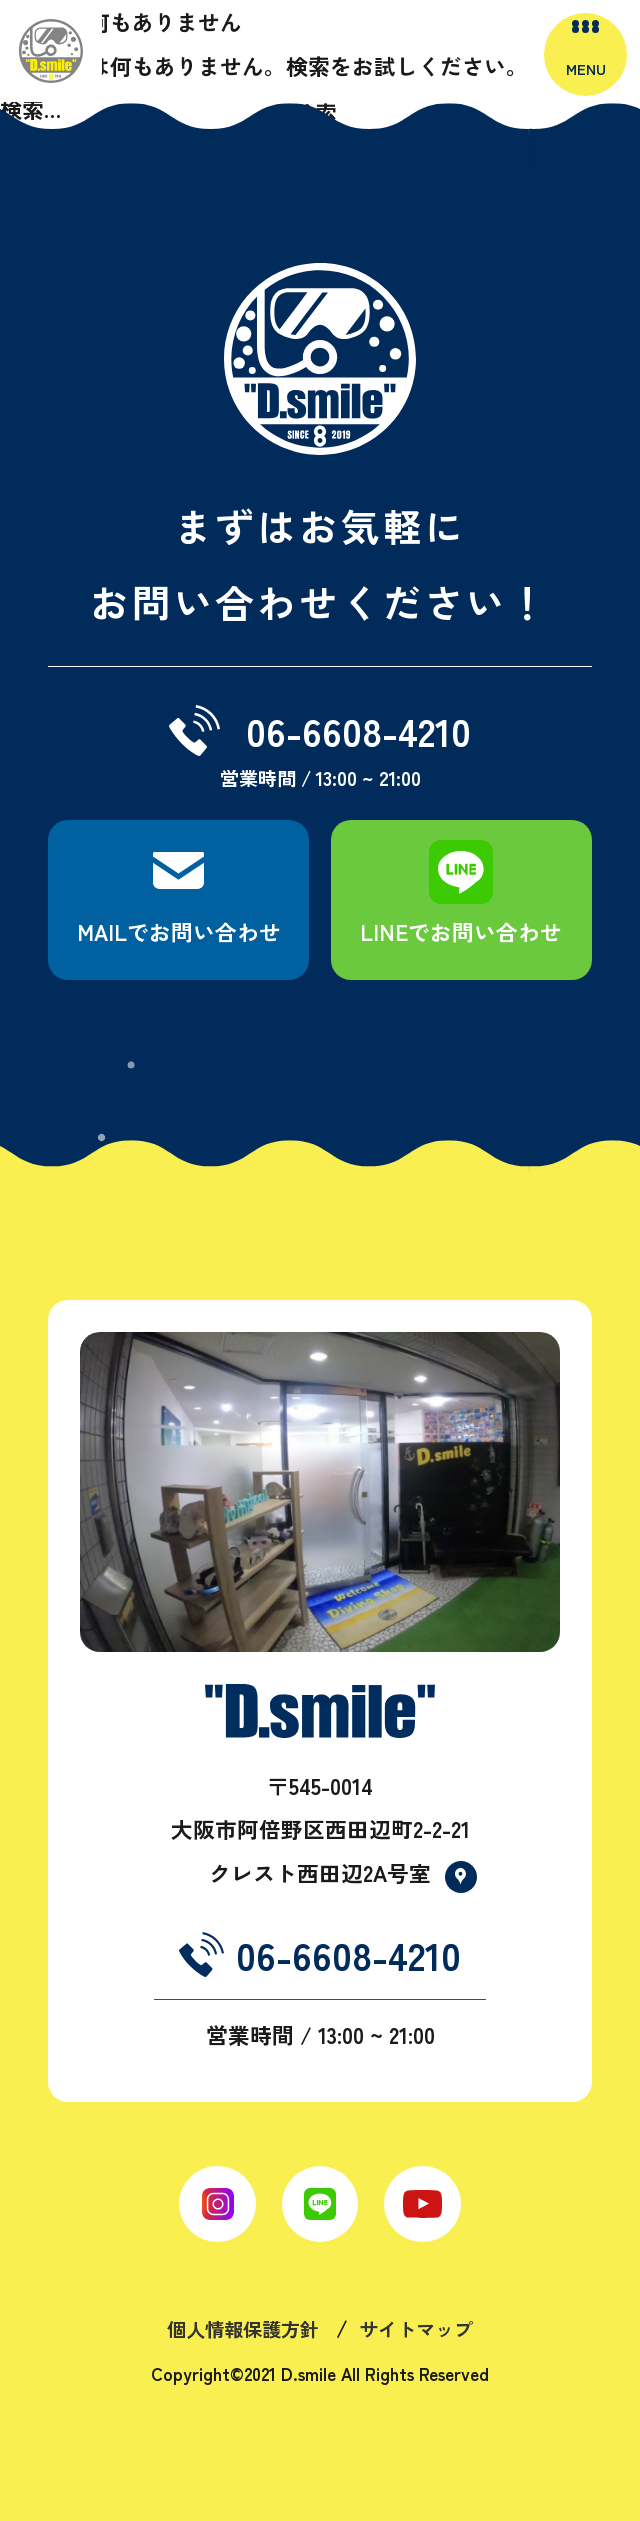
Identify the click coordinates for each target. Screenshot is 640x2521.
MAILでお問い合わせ (179, 931)
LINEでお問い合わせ (461, 931)
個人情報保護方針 (243, 2329)
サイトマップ (416, 2329)
